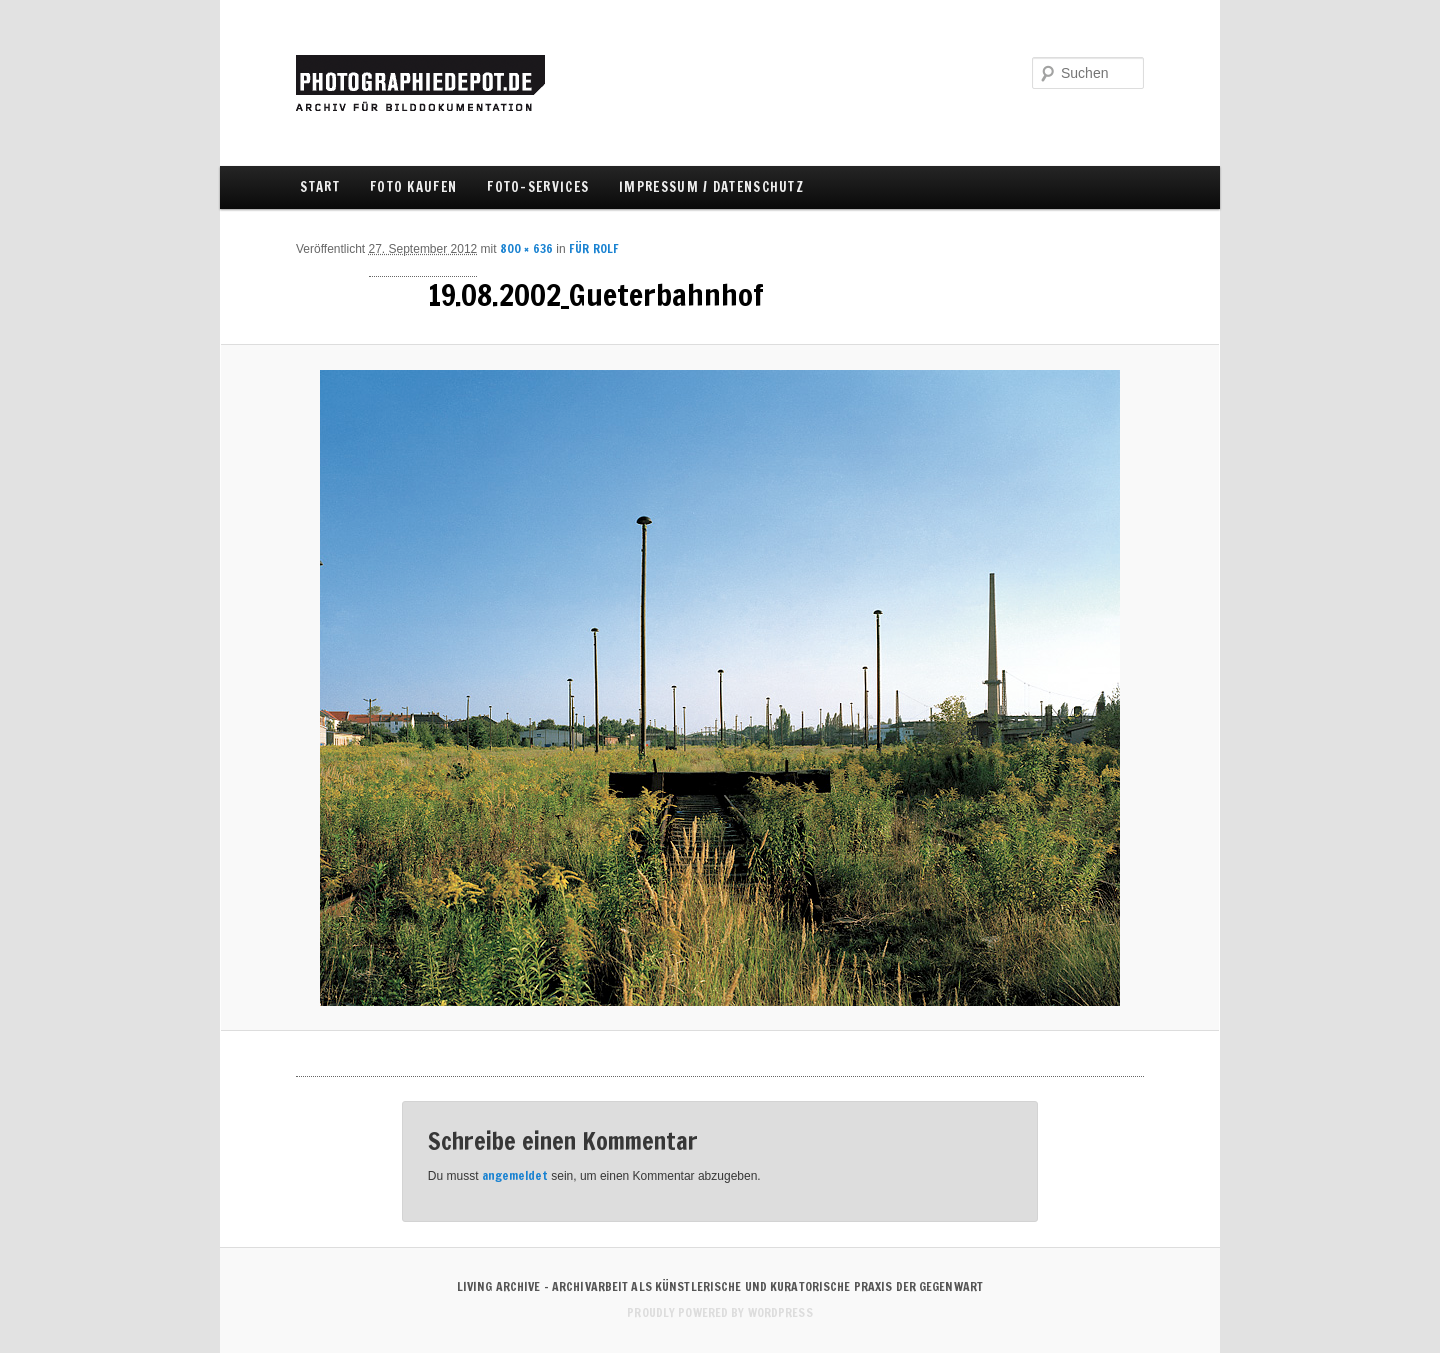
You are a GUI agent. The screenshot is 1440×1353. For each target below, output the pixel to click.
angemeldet (515, 1175)
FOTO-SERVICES (538, 187)
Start (320, 187)
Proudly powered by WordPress (719, 1312)
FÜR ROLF (594, 248)
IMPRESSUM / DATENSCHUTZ (711, 187)
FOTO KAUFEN (413, 187)
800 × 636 (526, 248)
